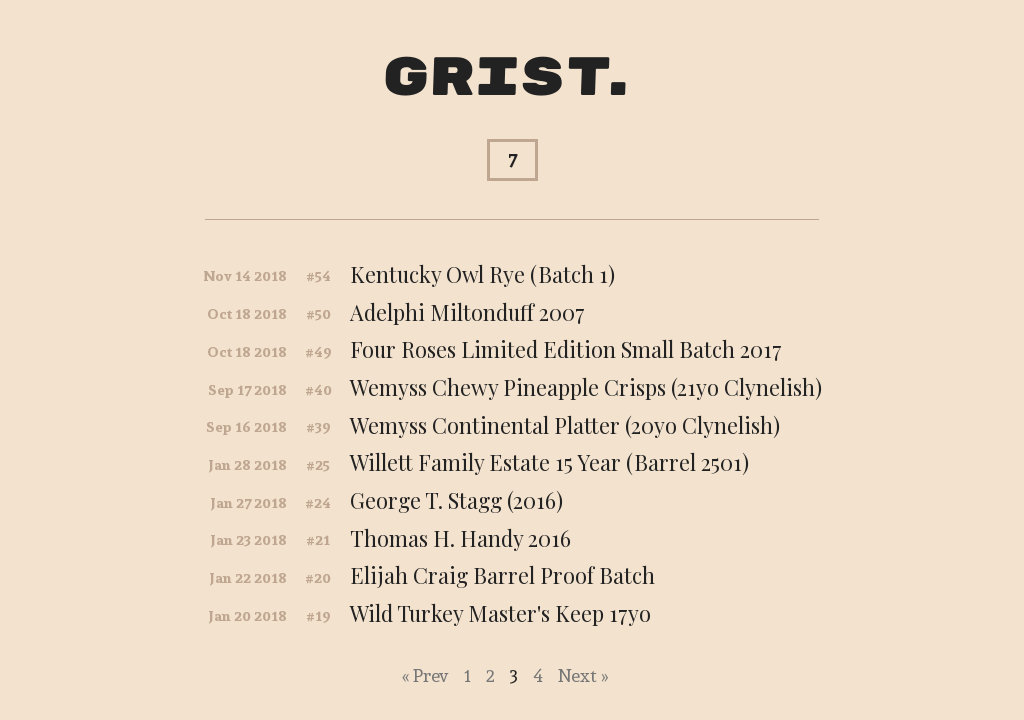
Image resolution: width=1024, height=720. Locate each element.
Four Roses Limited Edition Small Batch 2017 (566, 349)
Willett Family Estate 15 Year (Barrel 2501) (549, 462)
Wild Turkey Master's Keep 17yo (500, 613)
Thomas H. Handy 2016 (460, 538)
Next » (583, 675)
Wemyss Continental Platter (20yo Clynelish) (565, 425)
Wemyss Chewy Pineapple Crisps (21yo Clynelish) (586, 387)
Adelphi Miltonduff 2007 (467, 312)
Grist (496, 78)
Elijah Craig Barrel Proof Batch (502, 575)
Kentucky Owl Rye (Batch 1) (482, 274)
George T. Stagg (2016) (456, 500)
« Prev (425, 675)
